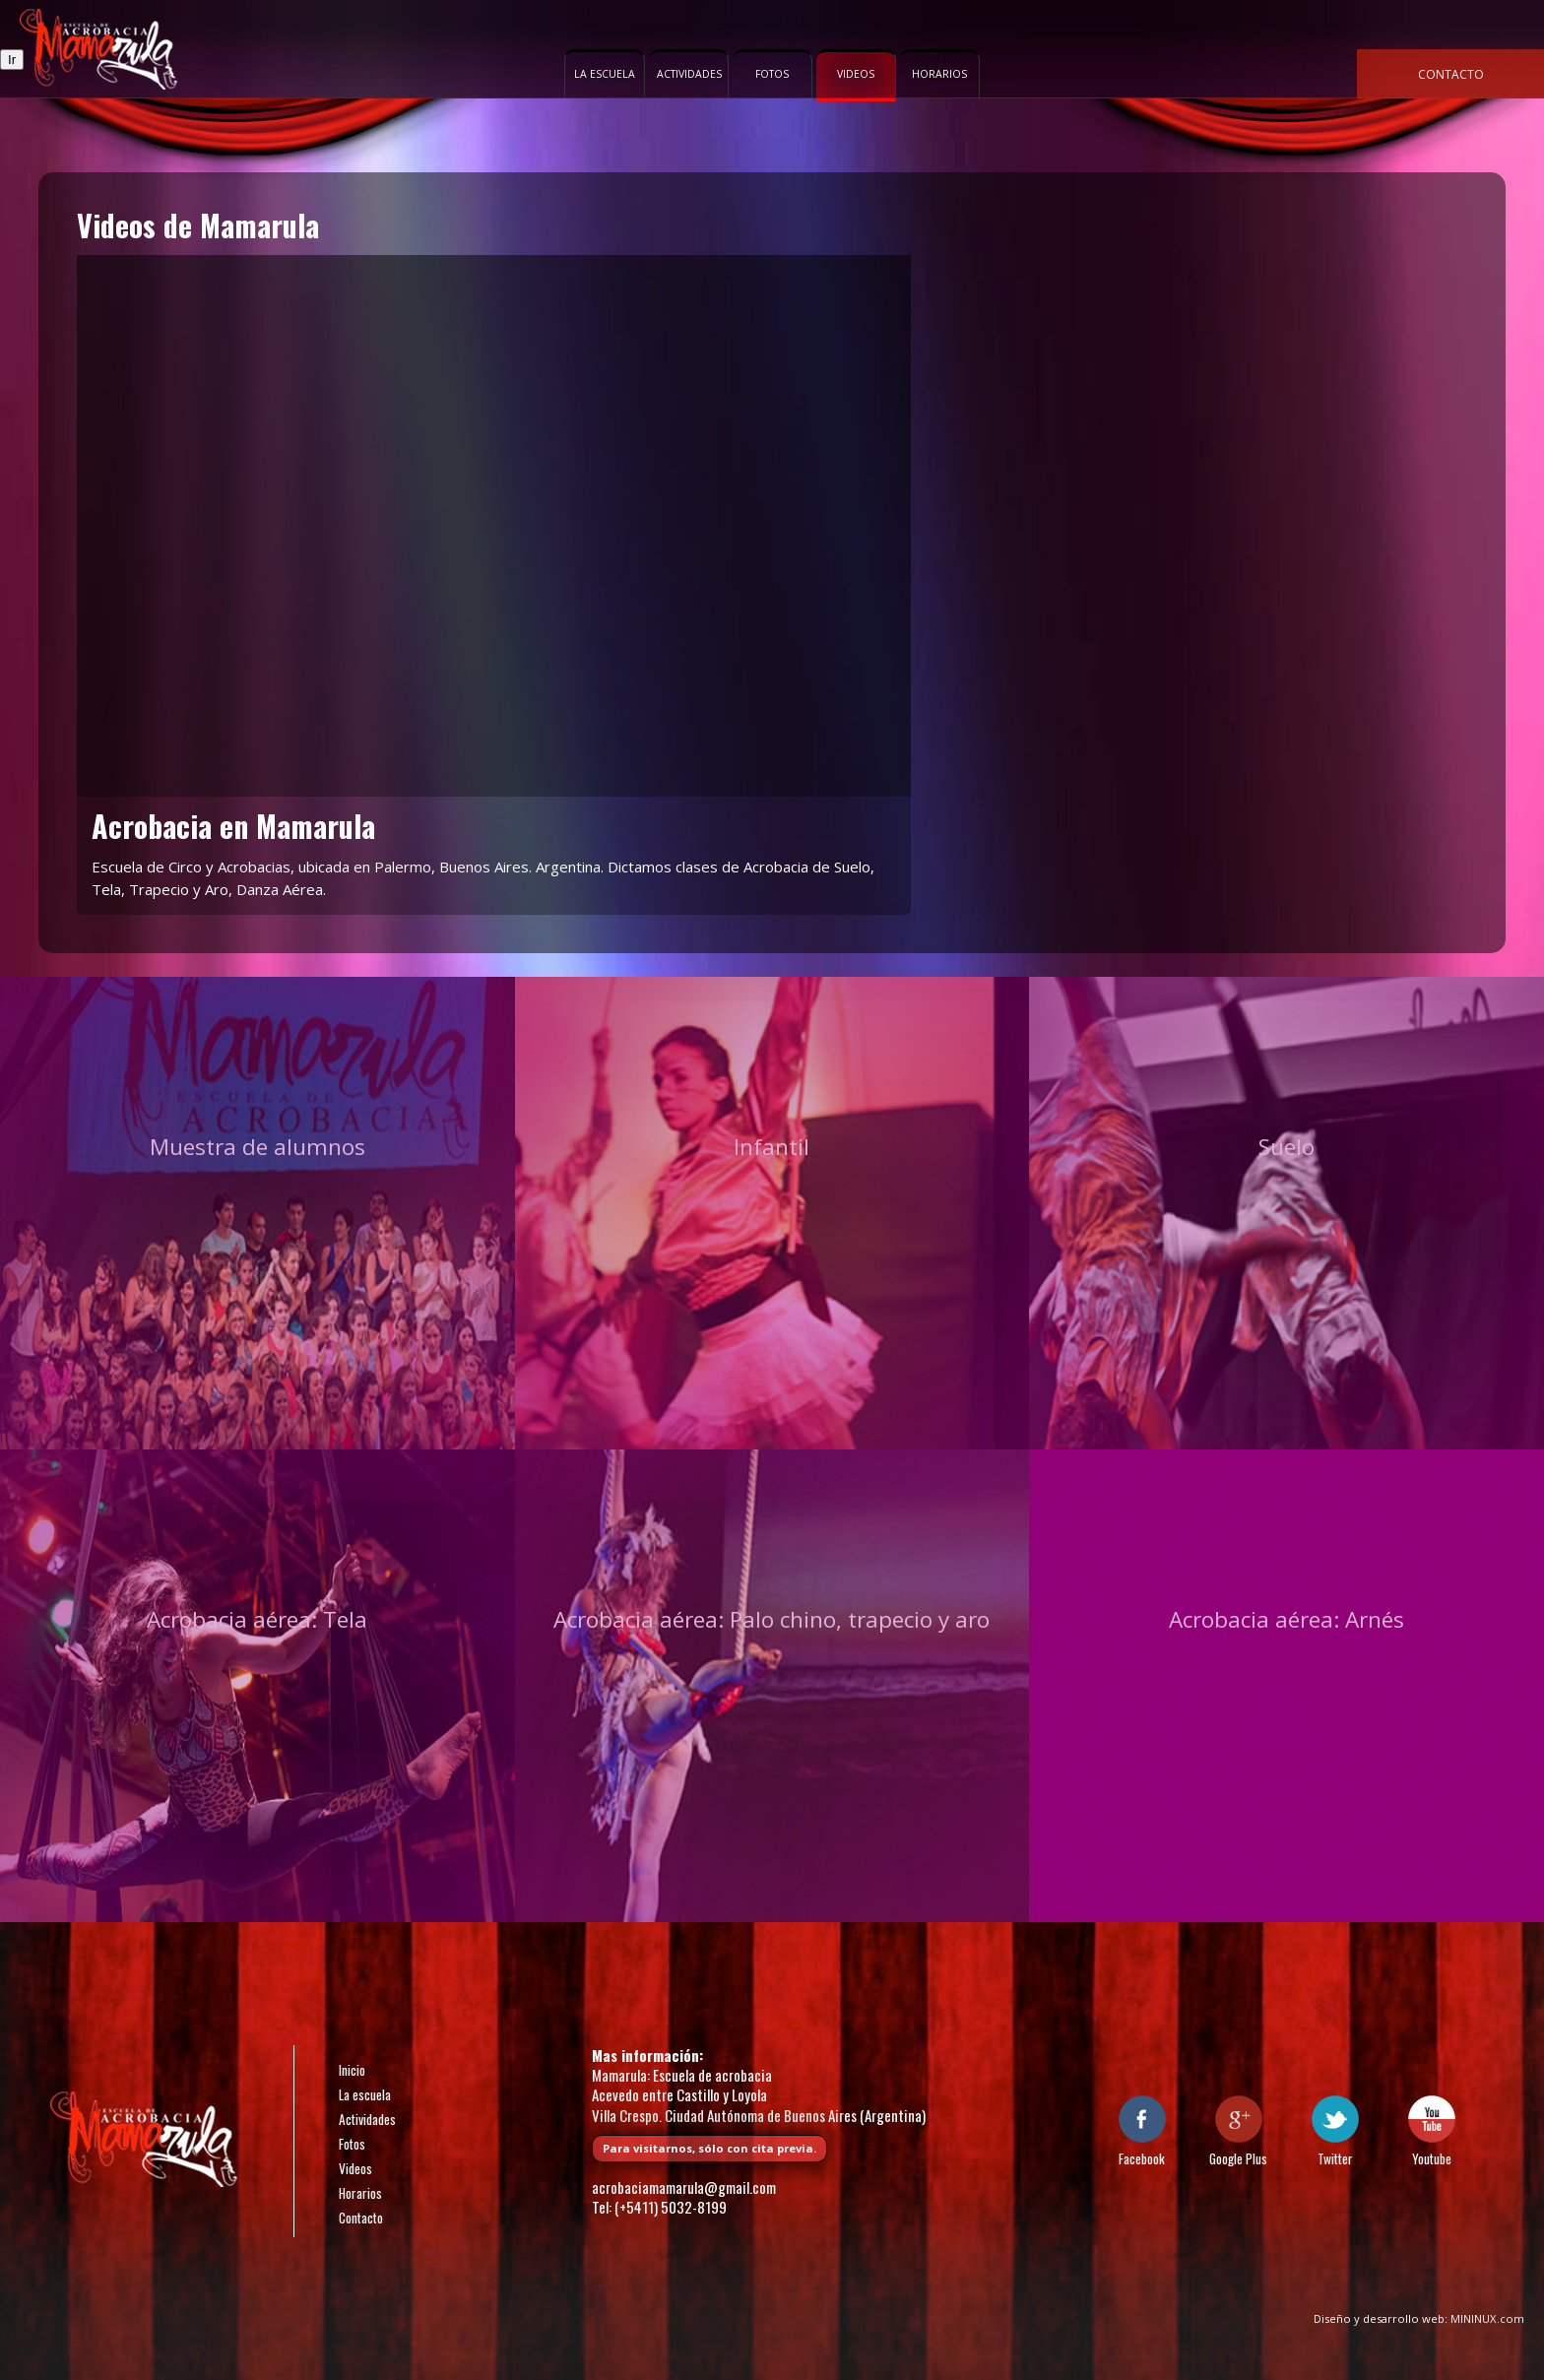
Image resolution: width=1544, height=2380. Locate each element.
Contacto (1451, 74)
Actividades (689, 74)
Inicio (352, 2070)
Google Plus (1238, 2158)
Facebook (1142, 2158)
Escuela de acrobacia (98, 49)
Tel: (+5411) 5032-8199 (659, 2207)
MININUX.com (1487, 2318)
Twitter (1335, 2158)
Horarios (939, 74)
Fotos (772, 74)
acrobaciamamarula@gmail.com (684, 2187)
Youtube (1431, 2158)
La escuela (604, 74)
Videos (855, 74)
